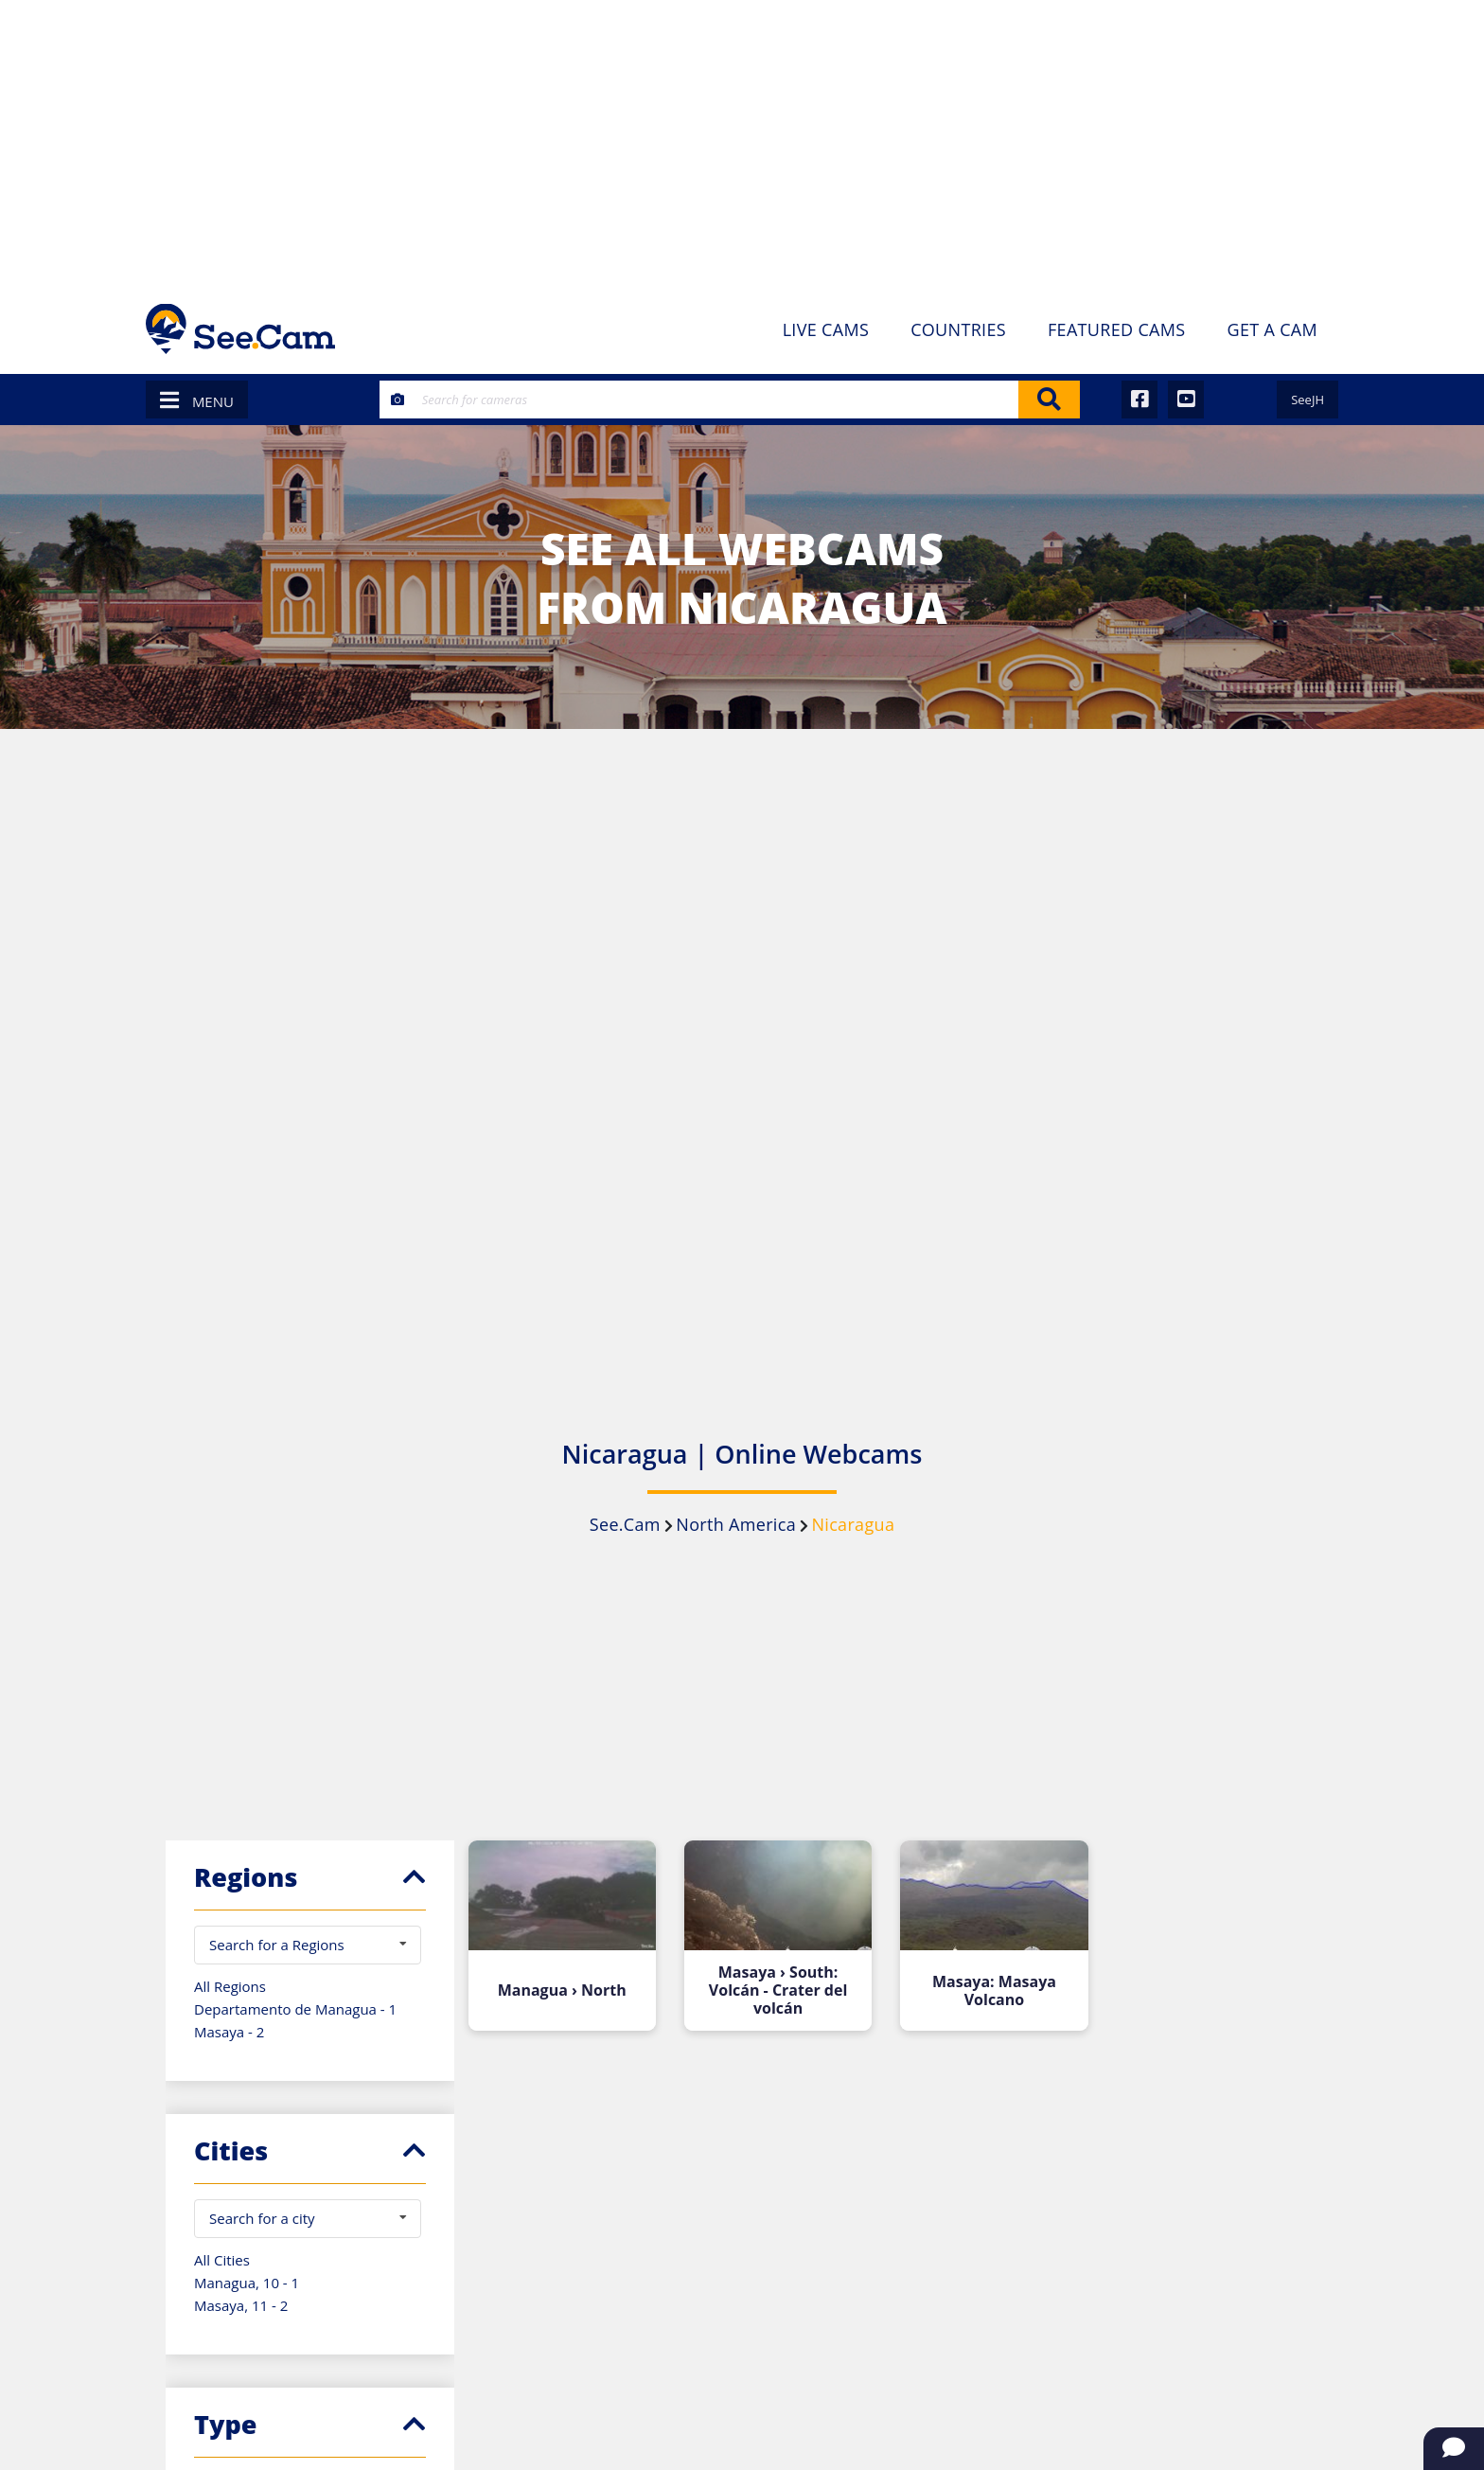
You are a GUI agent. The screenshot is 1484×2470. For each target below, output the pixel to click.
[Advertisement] (742, 142)
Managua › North (562, 1990)
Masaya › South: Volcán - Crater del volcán (778, 1990)
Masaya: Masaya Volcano (994, 1991)
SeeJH (1307, 399)
